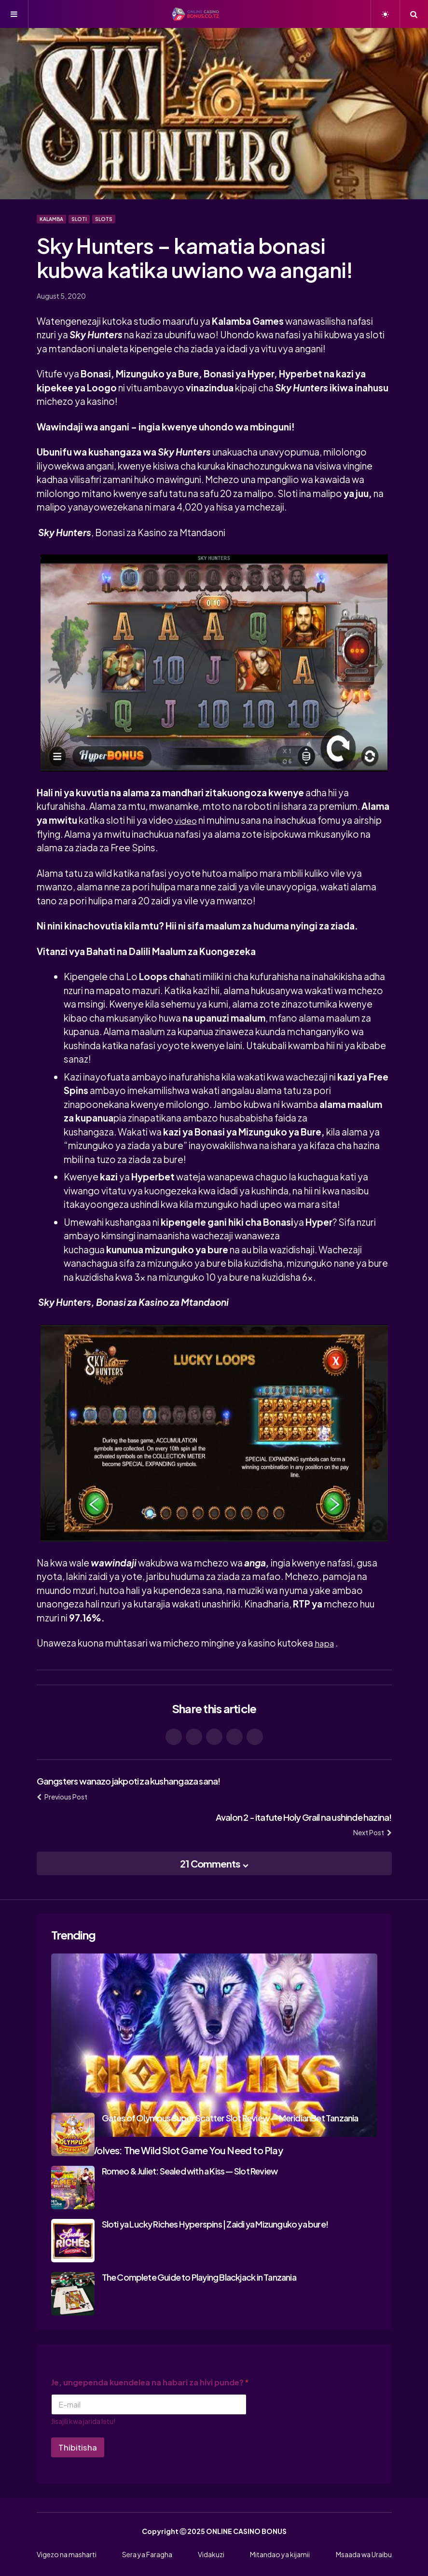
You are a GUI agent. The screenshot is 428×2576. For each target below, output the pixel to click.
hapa (325, 1642)
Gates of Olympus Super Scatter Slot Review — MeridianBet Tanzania (230, 2117)
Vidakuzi (211, 2553)
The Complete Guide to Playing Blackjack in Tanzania (199, 2276)
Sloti (79, 219)
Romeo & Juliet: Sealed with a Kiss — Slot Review (190, 2170)
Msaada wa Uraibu (364, 2553)
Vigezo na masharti (67, 2553)
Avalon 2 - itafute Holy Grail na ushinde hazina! (293, 1816)
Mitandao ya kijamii (280, 2553)
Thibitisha (77, 2446)
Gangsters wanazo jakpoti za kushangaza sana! (138, 1780)
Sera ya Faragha (147, 2553)
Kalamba (51, 219)
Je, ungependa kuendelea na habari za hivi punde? (150, 2381)
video (187, 820)
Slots (103, 219)
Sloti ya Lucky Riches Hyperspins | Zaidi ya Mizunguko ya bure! (215, 2223)
